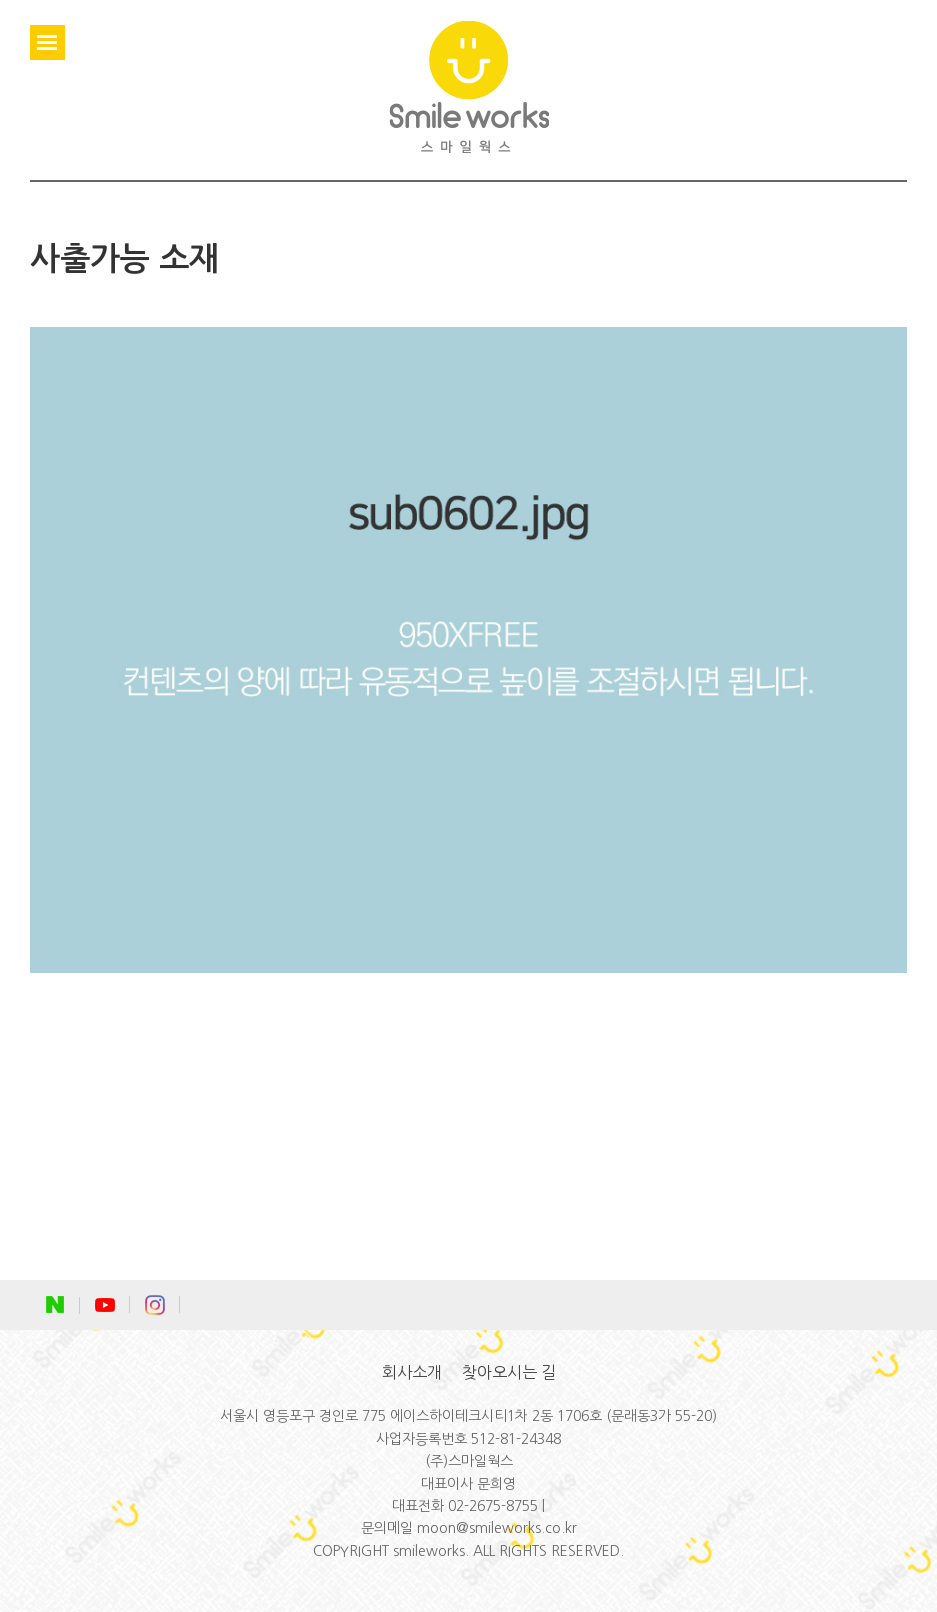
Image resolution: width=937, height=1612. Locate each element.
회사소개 (412, 1372)
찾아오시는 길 (509, 1372)
